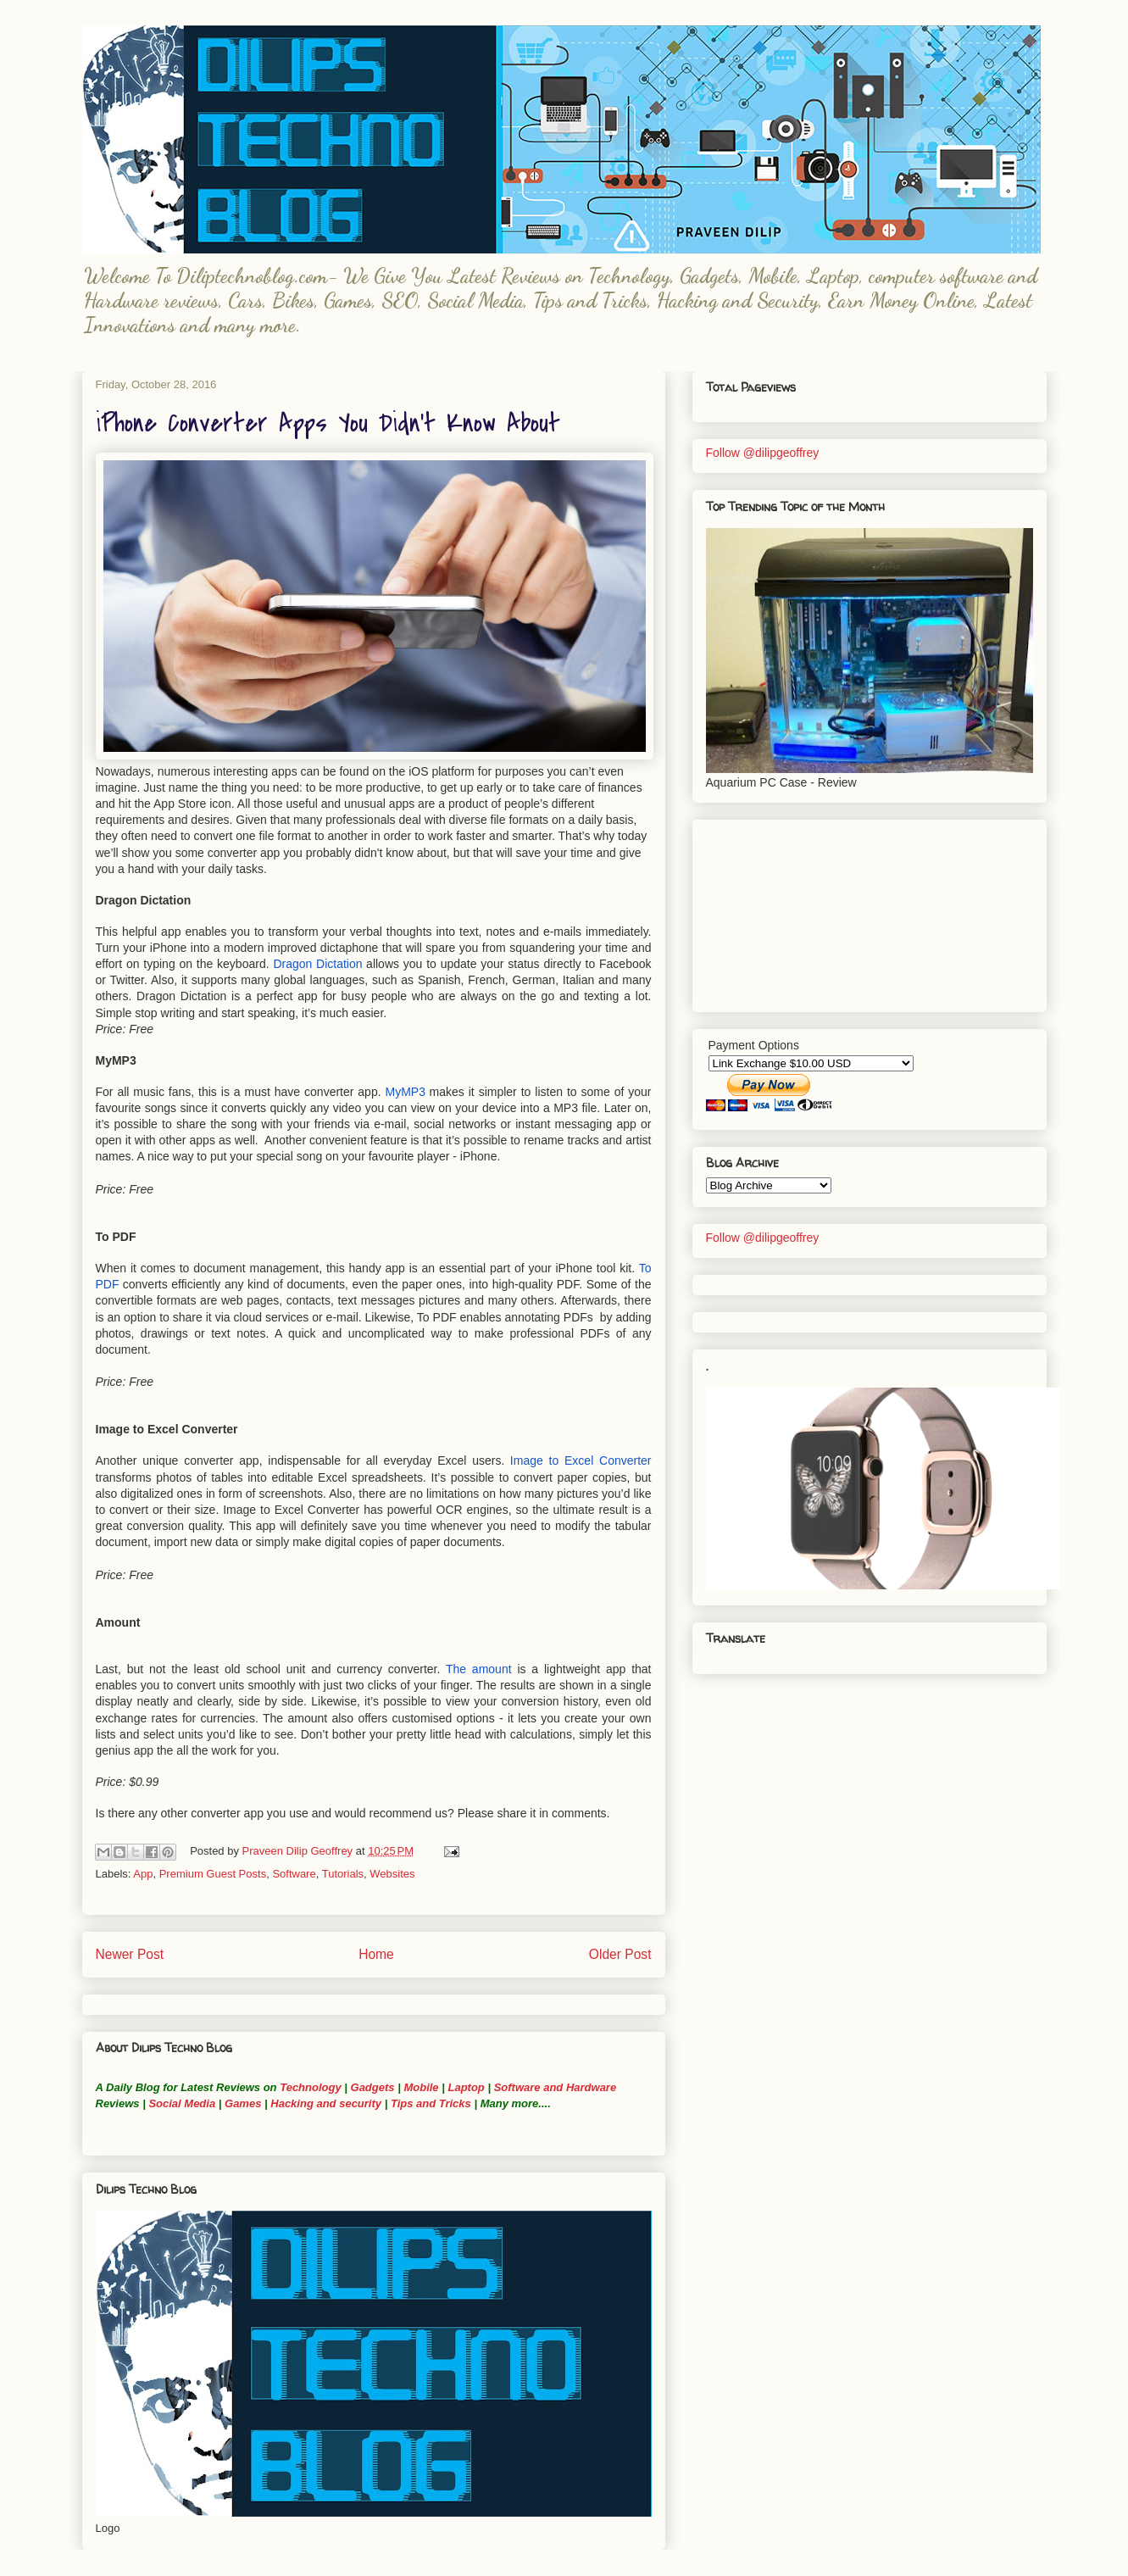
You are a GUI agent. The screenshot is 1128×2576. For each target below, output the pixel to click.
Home (376, 1954)
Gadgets (373, 2087)
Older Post (620, 1954)
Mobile (420, 2087)
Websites (392, 1873)
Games (241, 2103)
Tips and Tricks (431, 2103)
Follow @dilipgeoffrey (763, 452)
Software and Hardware (555, 2087)
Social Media (181, 2103)
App (143, 1873)
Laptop (465, 2087)
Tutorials (343, 1873)
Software (293, 1873)
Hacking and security (325, 2103)
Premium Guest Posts (212, 1873)
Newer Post (130, 1954)
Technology (310, 2087)
